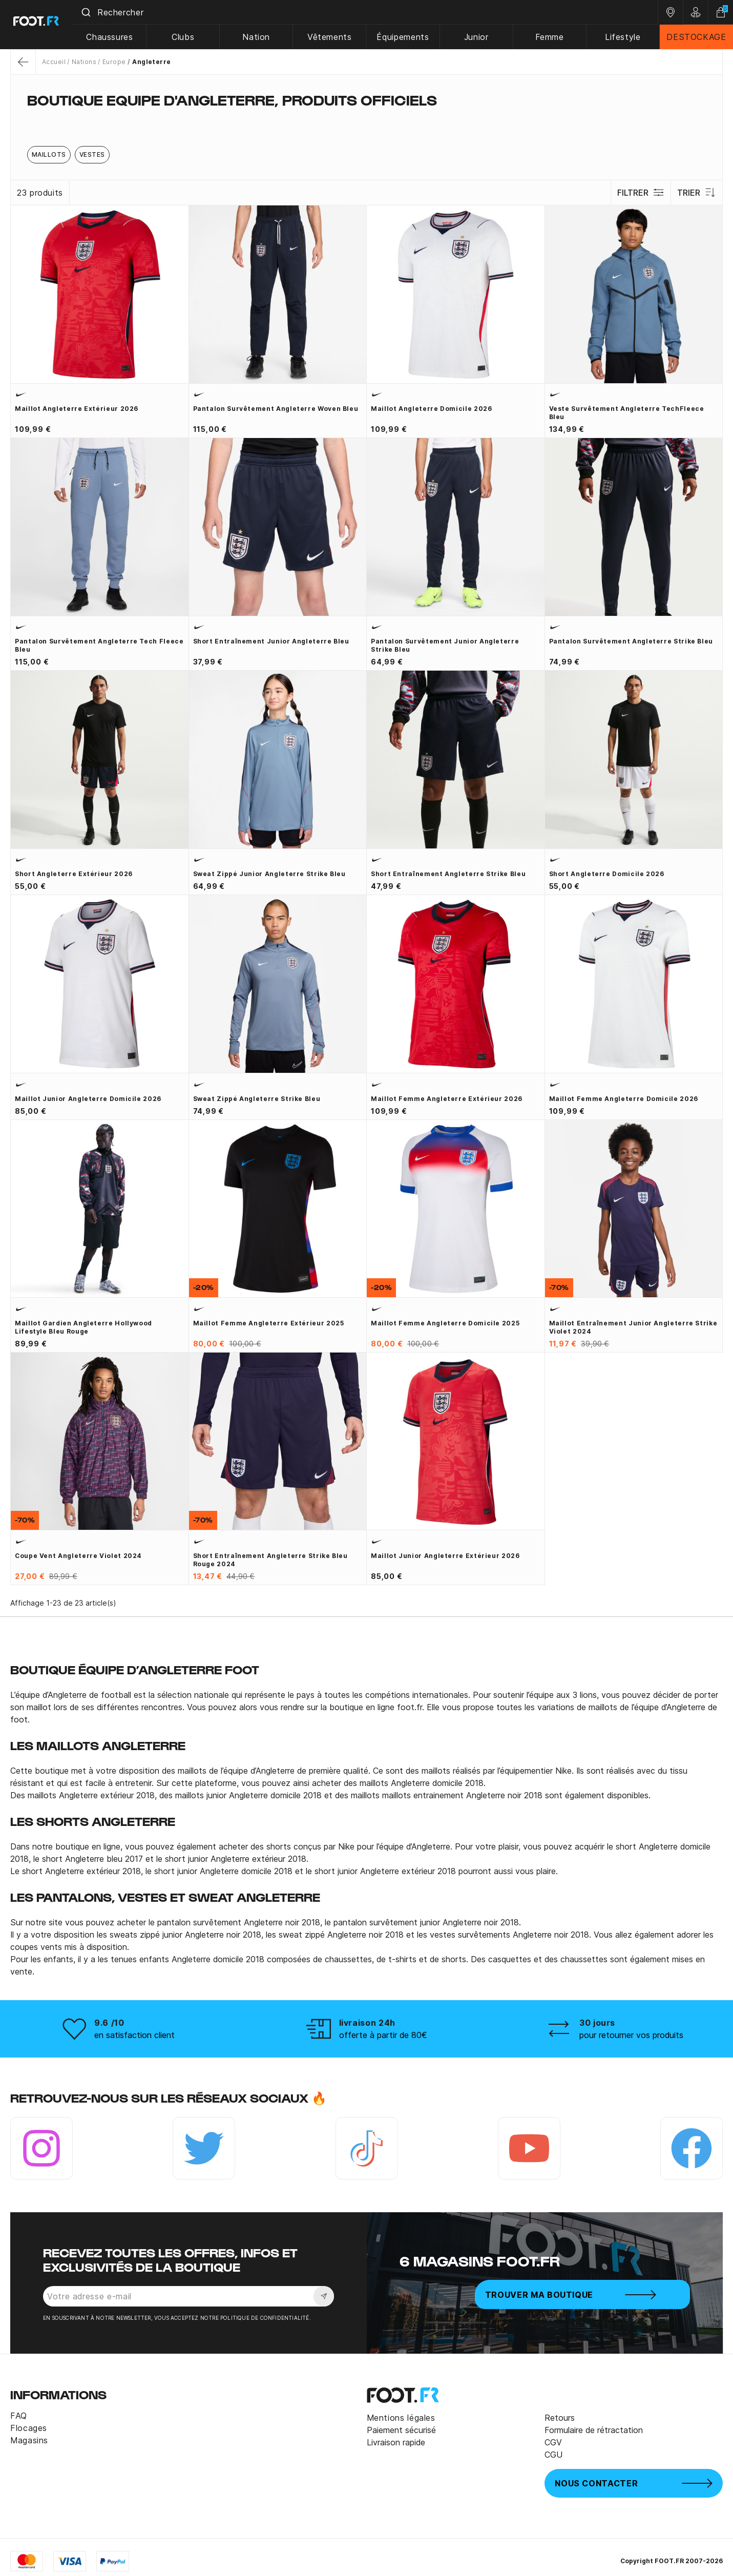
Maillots (49, 154)
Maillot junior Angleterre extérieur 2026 (445, 1556)
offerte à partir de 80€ (383, 2035)
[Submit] (91, 12)
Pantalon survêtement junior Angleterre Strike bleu (445, 645)
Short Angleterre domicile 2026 (606, 874)
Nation (261, 37)
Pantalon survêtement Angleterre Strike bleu (631, 641)
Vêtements (333, 37)
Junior (478, 37)
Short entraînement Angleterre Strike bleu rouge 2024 (270, 1560)
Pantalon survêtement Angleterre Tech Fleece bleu (99, 645)
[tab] (366, 120)
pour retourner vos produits (631, 2035)
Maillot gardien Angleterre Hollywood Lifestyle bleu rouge (83, 1327)
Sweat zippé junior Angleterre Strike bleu (269, 874)
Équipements (406, 37)
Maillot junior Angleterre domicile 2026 (88, 1099)
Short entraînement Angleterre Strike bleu (448, 874)
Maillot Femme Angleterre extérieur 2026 (446, 1099)
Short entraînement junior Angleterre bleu (271, 641)
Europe (114, 62)
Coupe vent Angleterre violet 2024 (78, 1556)
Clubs (188, 37)
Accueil (54, 62)
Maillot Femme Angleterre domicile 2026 (623, 1099)
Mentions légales (401, 2418)
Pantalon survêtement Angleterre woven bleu (276, 408)
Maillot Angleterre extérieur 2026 (76, 408)
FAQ (18, 2416)
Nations (84, 62)
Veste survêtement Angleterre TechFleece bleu (626, 413)
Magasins (29, 2440)
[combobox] (368, 12)
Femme (551, 37)
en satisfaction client (134, 2035)
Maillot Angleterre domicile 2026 (431, 408)
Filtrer (640, 192)
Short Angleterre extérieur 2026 (74, 874)
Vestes (92, 154)
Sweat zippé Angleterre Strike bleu (257, 1099)
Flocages (28, 2428)
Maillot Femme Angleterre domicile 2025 (445, 1323)
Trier (696, 192)
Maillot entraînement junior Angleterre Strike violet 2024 (633, 1327)
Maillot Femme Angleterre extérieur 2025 (268, 1323)
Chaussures (115, 37)
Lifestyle (624, 37)
